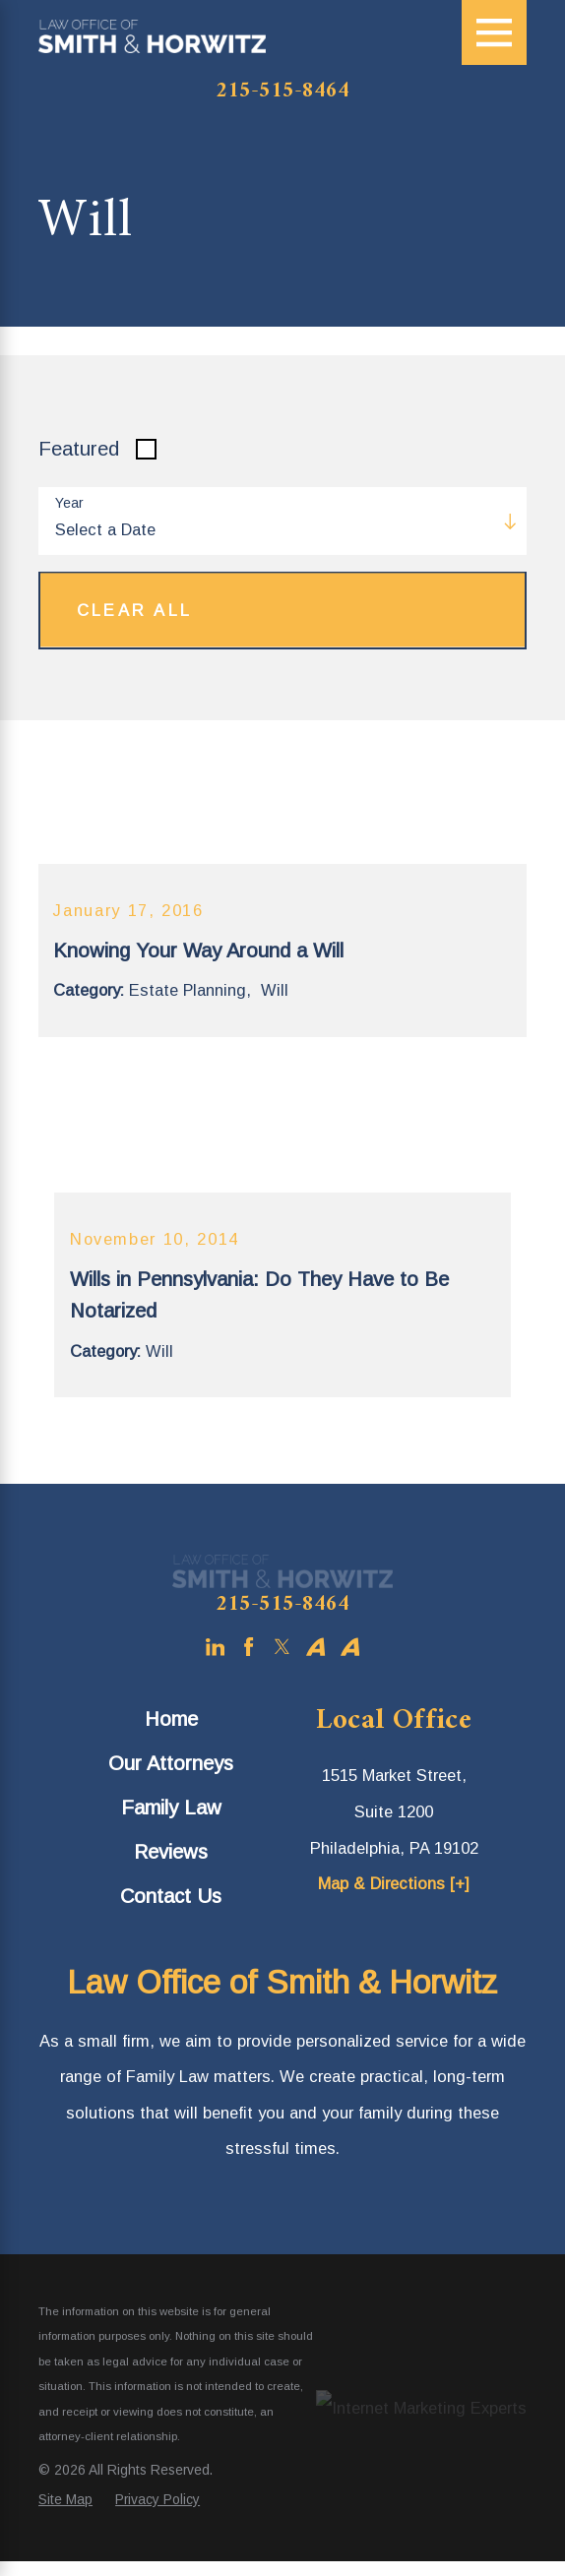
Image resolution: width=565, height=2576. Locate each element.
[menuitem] (170, 1719)
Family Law (171, 1807)
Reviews (171, 1852)
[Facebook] (248, 1646)
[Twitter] (282, 1646)
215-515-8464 (282, 91)
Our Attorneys (170, 1763)
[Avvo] (315, 1646)
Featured (78, 449)
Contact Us (170, 1896)
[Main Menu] (494, 32)
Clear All (135, 610)
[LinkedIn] (215, 1646)
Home (171, 1719)
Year (69, 503)
